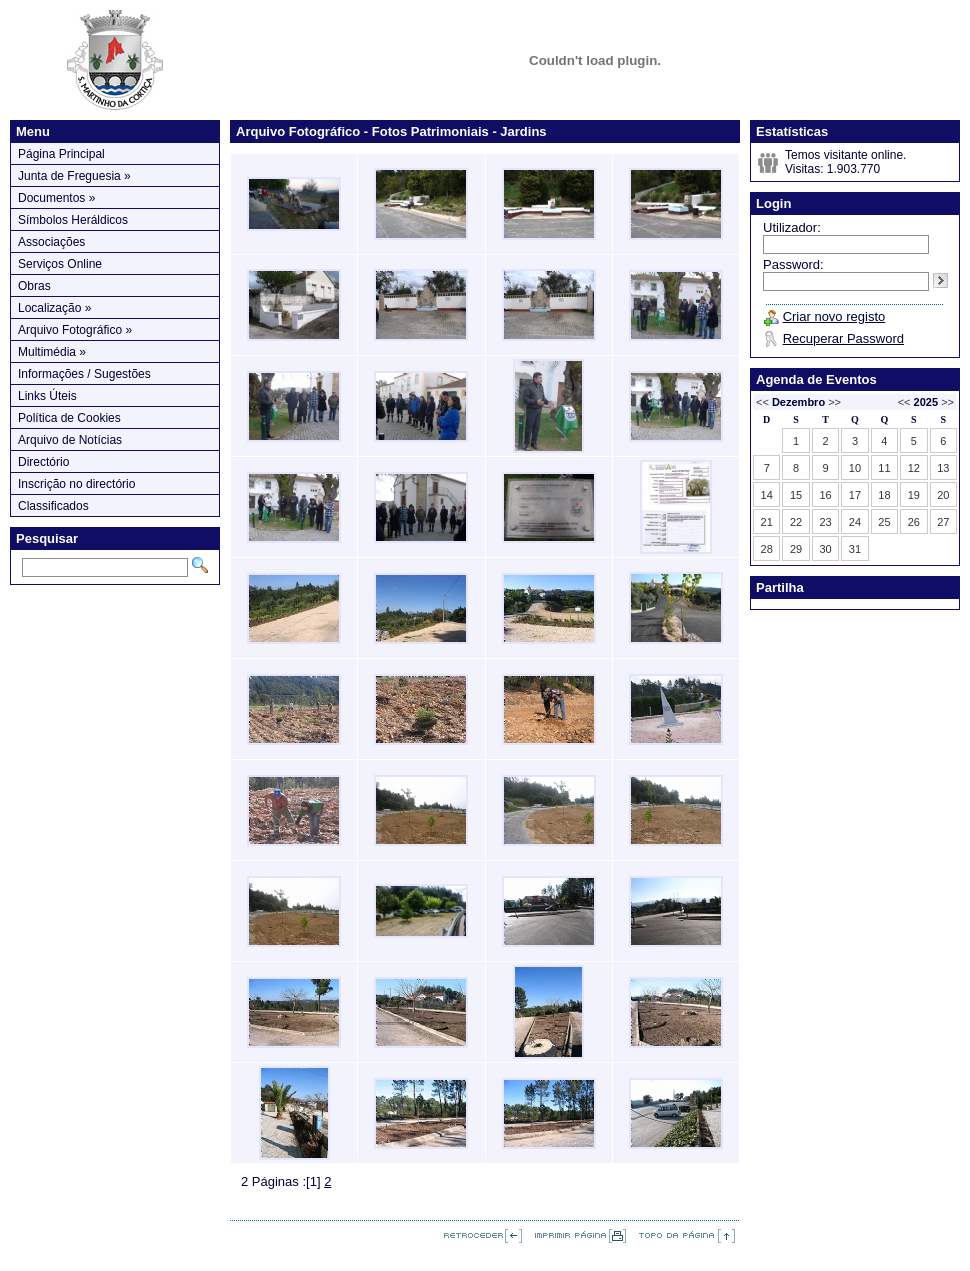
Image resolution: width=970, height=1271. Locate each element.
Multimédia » (52, 352)
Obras (34, 286)
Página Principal (61, 154)
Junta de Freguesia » (74, 176)
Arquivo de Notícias (70, 440)
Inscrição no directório (76, 484)
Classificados (53, 506)
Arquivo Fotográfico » (75, 330)
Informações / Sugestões (84, 374)
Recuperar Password (843, 338)
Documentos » (56, 198)
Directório (43, 462)
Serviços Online (60, 264)
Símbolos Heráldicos (73, 220)
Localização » (54, 308)
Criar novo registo (834, 316)
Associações (51, 242)
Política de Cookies (69, 418)
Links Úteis (47, 396)
